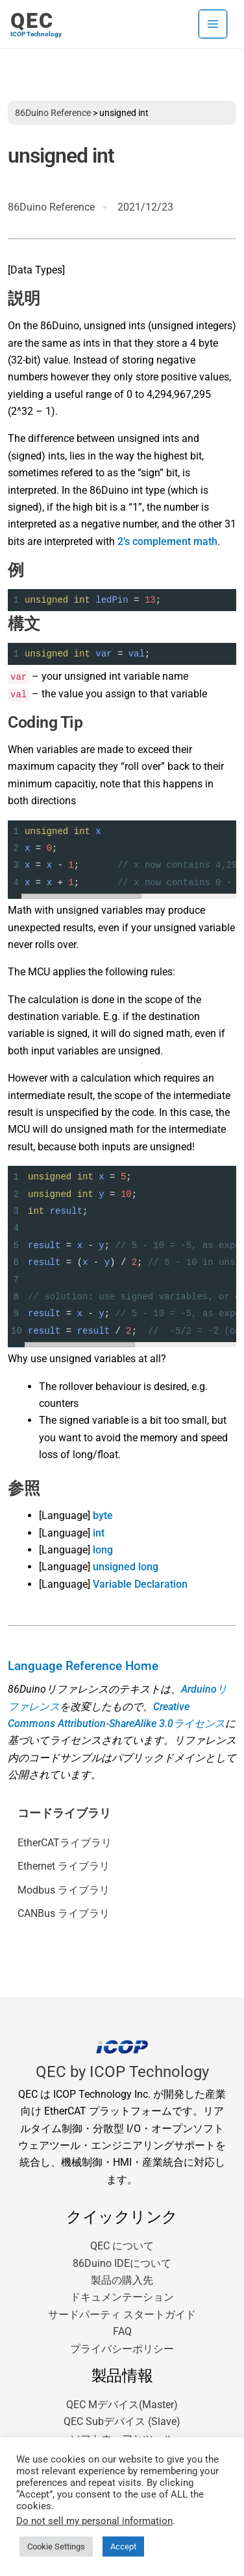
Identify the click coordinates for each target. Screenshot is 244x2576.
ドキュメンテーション (122, 2297)
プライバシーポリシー (122, 2349)
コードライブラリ (64, 1813)
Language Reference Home (83, 1666)
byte (103, 1515)
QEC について (122, 2246)
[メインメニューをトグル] (213, 24)
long (103, 1550)
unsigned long (125, 1567)
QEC (32, 20)
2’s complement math (167, 541)
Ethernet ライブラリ (64, 1866)
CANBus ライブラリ (64, 1913)
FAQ (122, 2331)
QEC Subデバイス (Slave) (122, 2421)
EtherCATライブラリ (65, 1843)
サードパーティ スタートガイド (122, 2314)
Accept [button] (123, 2546)
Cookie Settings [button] (56, 2546)
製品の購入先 (122, 2280)
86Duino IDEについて (122, 2263)
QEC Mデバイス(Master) (122, 2404)
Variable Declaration (140, 1584)
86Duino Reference (53, 113)
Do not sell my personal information (94, 2521)
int (98, 1533)
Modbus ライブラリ (64, 1890)
